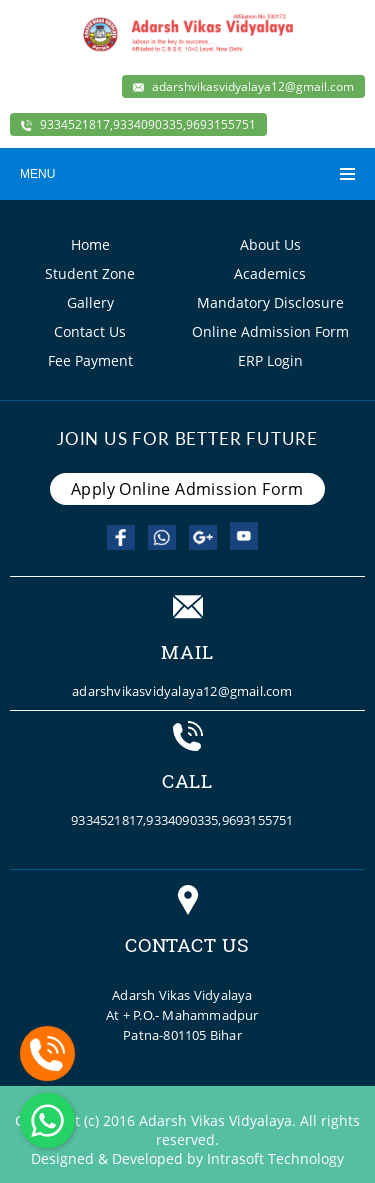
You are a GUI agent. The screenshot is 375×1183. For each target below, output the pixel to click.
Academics (270, 273)
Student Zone (90, 273)
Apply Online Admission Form (187, 489)
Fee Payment (90, 360)
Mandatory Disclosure (270, 302)
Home (90, 244)
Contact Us (90, 331)
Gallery (90, 302)
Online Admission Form (270, 331)
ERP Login (270, 360)
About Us (270, 244)
